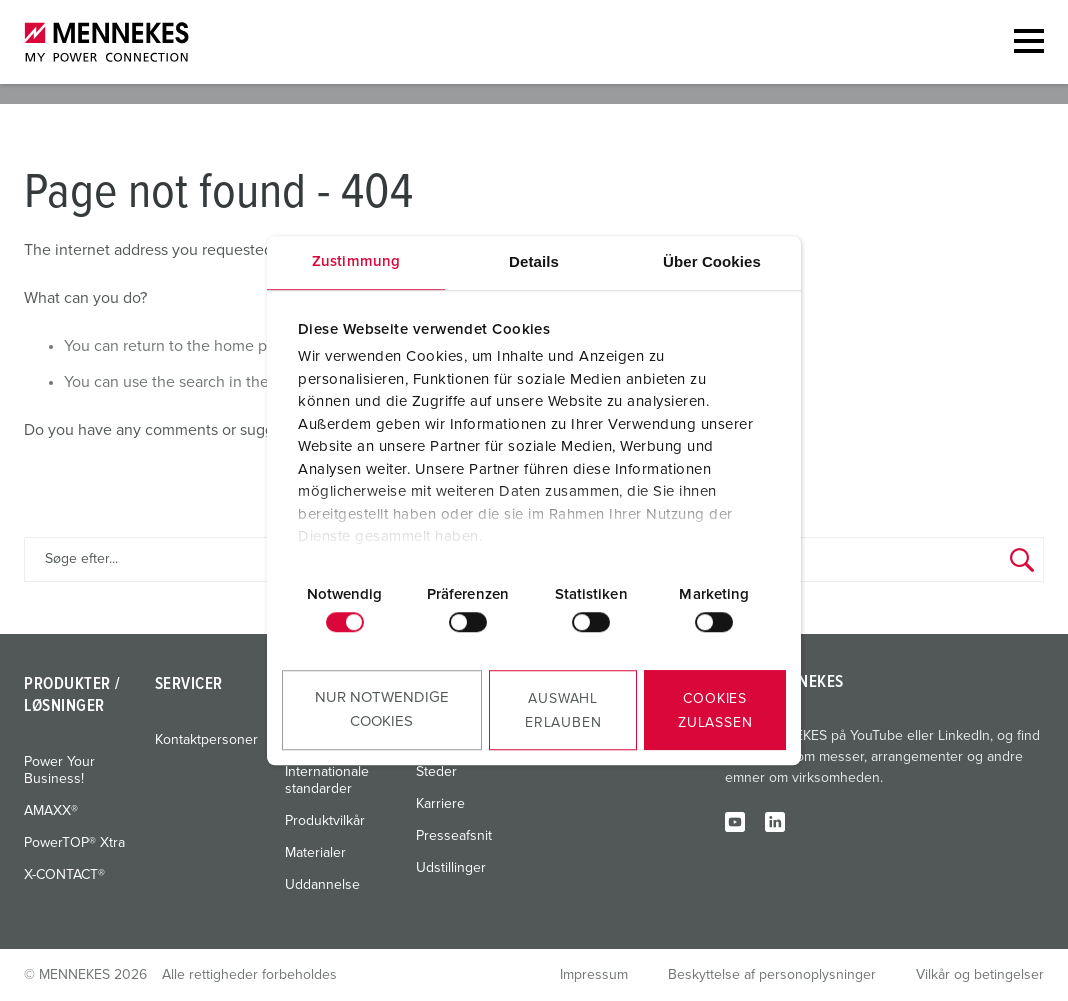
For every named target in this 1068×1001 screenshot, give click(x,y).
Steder (436, 772)
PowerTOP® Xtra (74, 843)
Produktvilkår (325, 821)
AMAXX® (51, 811)
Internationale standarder (327, 780)
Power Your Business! (59, 770)
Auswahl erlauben (563, 711)
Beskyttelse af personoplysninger (772, 975)
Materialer (315, 853)
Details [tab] (534, 261)
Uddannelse (322, 885)
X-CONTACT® (64, 875)
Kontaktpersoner (206, 740)
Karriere (440, 804)
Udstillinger (451, 868)
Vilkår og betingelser (980, 975)
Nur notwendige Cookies (382, 709)
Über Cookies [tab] (712, 261)
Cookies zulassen (715, 711)
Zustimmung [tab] (356, 261)
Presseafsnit (454, 836)
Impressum (594, 975)
